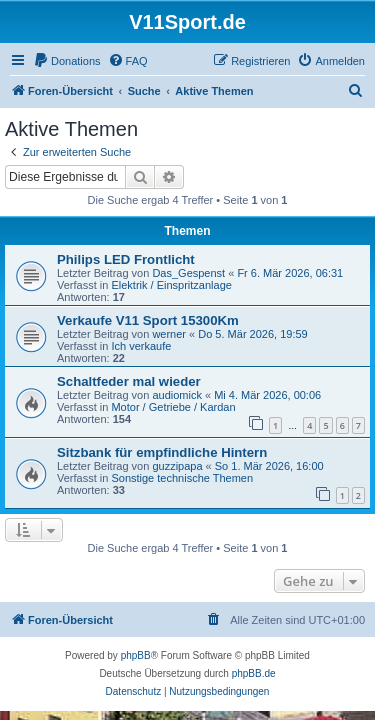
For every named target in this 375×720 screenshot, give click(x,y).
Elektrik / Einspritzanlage (171, 285)
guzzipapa (177, 466)
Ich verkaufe (141, 346)
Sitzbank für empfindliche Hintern (162, 452)
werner (169, 334)
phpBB (136, 655)
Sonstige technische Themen (182, 478)
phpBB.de (254, 673)
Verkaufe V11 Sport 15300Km (148, 320)
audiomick (177, 395)
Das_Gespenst (188, 273)
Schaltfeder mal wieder (129, 381)
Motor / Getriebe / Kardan (173, 407)
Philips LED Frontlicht (126, 259)
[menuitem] (67, 61)
